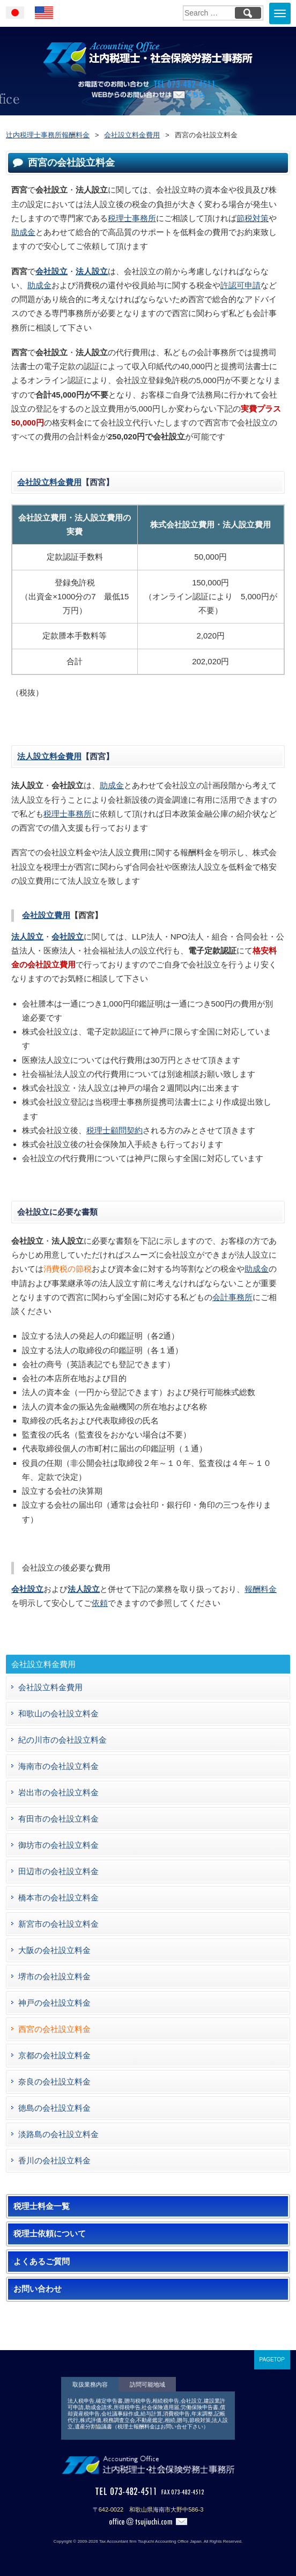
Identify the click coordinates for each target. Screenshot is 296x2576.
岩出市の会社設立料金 (58, 1792)
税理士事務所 (132, 218)
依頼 (100, 1603)
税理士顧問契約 (114, 1130)
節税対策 (252, 218)
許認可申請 (240, 285)
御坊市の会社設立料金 (58, 1845)
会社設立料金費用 (49, 482)
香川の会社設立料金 (54, 2160)
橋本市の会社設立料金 (58, 1897)
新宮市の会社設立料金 (58, 1923)
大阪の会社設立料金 (54, 1950)
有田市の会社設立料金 (58, 1818)
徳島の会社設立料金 (54, 2107)
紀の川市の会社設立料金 (62, 1739)
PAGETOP (272, 2359)
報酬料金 (261, 1589)
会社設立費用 (46, 915)
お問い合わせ (37, 2289)
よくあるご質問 (41, 2261)
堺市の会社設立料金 (54, 1976)
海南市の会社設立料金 (58, 1766)
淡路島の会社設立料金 (58, 2134)
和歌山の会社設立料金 (58, 1713)
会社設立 (51, 271)
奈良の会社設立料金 (54, 2081)
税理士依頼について (49, 2233)
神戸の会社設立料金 (54, 2002)
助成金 (23, 232)
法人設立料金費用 (49, 756)
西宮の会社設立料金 (54, 2029)
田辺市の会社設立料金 (58, 1871)
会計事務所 (232, 1297)
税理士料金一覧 (41, 2206)
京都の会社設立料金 (54, 2055)
